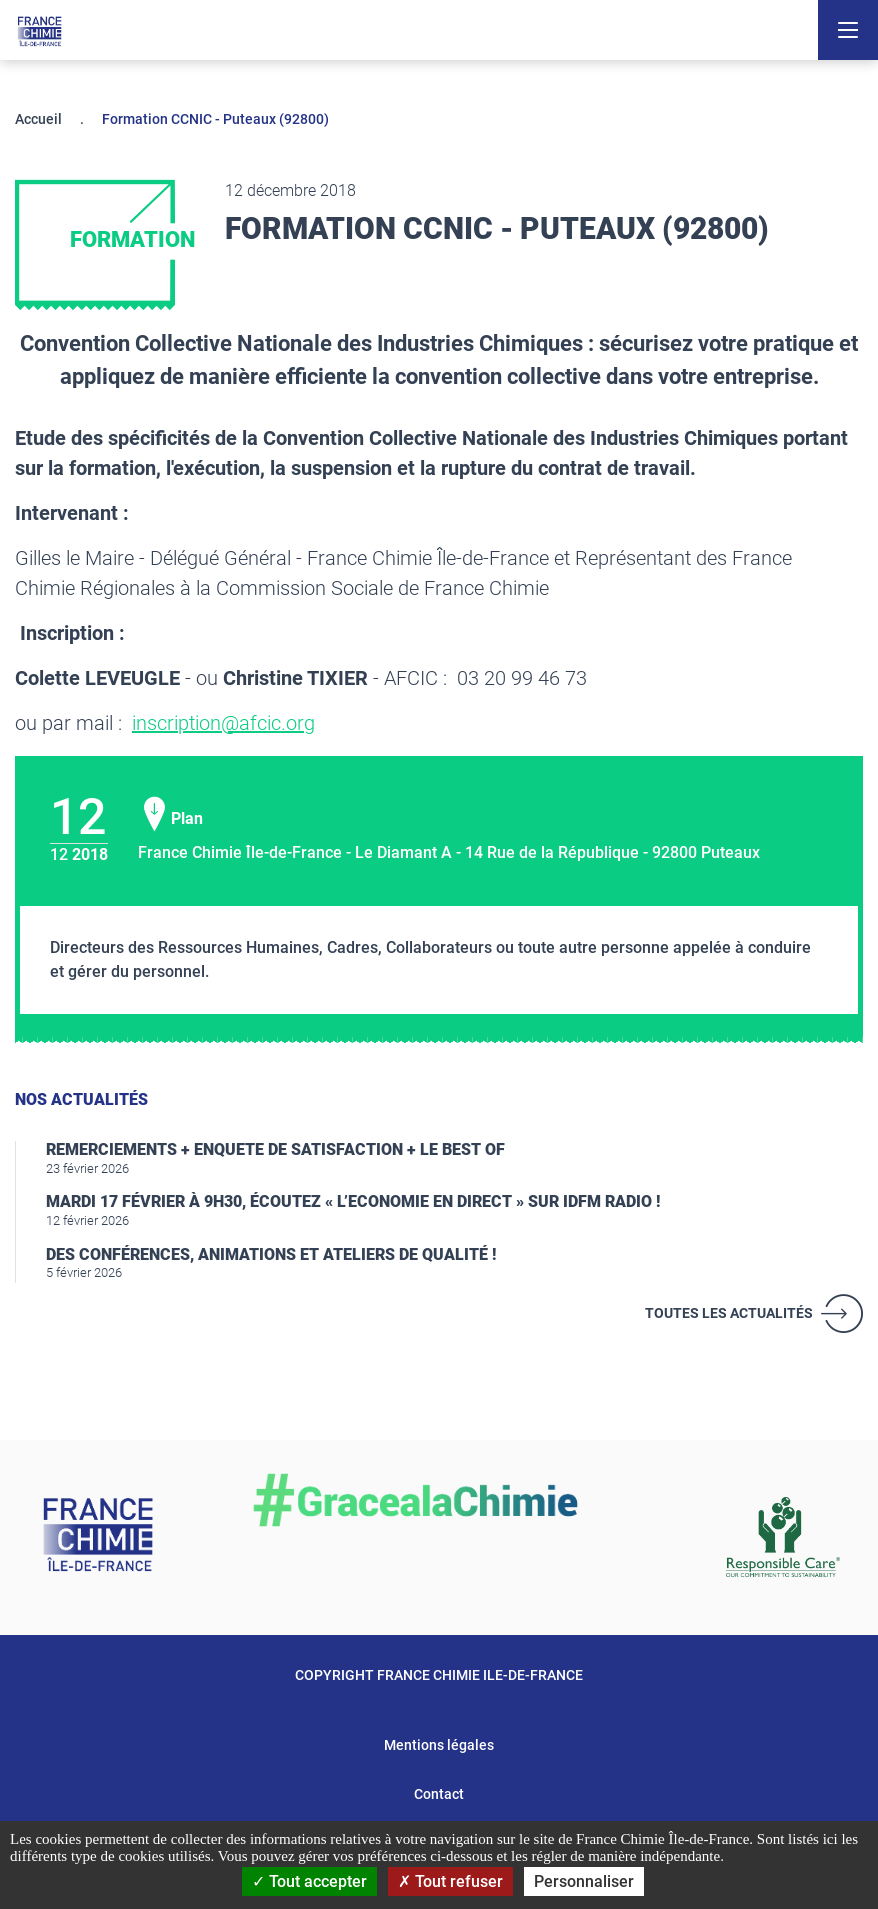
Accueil (38, 119)
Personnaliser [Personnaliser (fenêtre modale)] (584, 1881)
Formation (132, 239)
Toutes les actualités (729, 1313)
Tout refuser (450, 1881)
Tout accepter (309, 1881)
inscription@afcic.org (223, 723)
